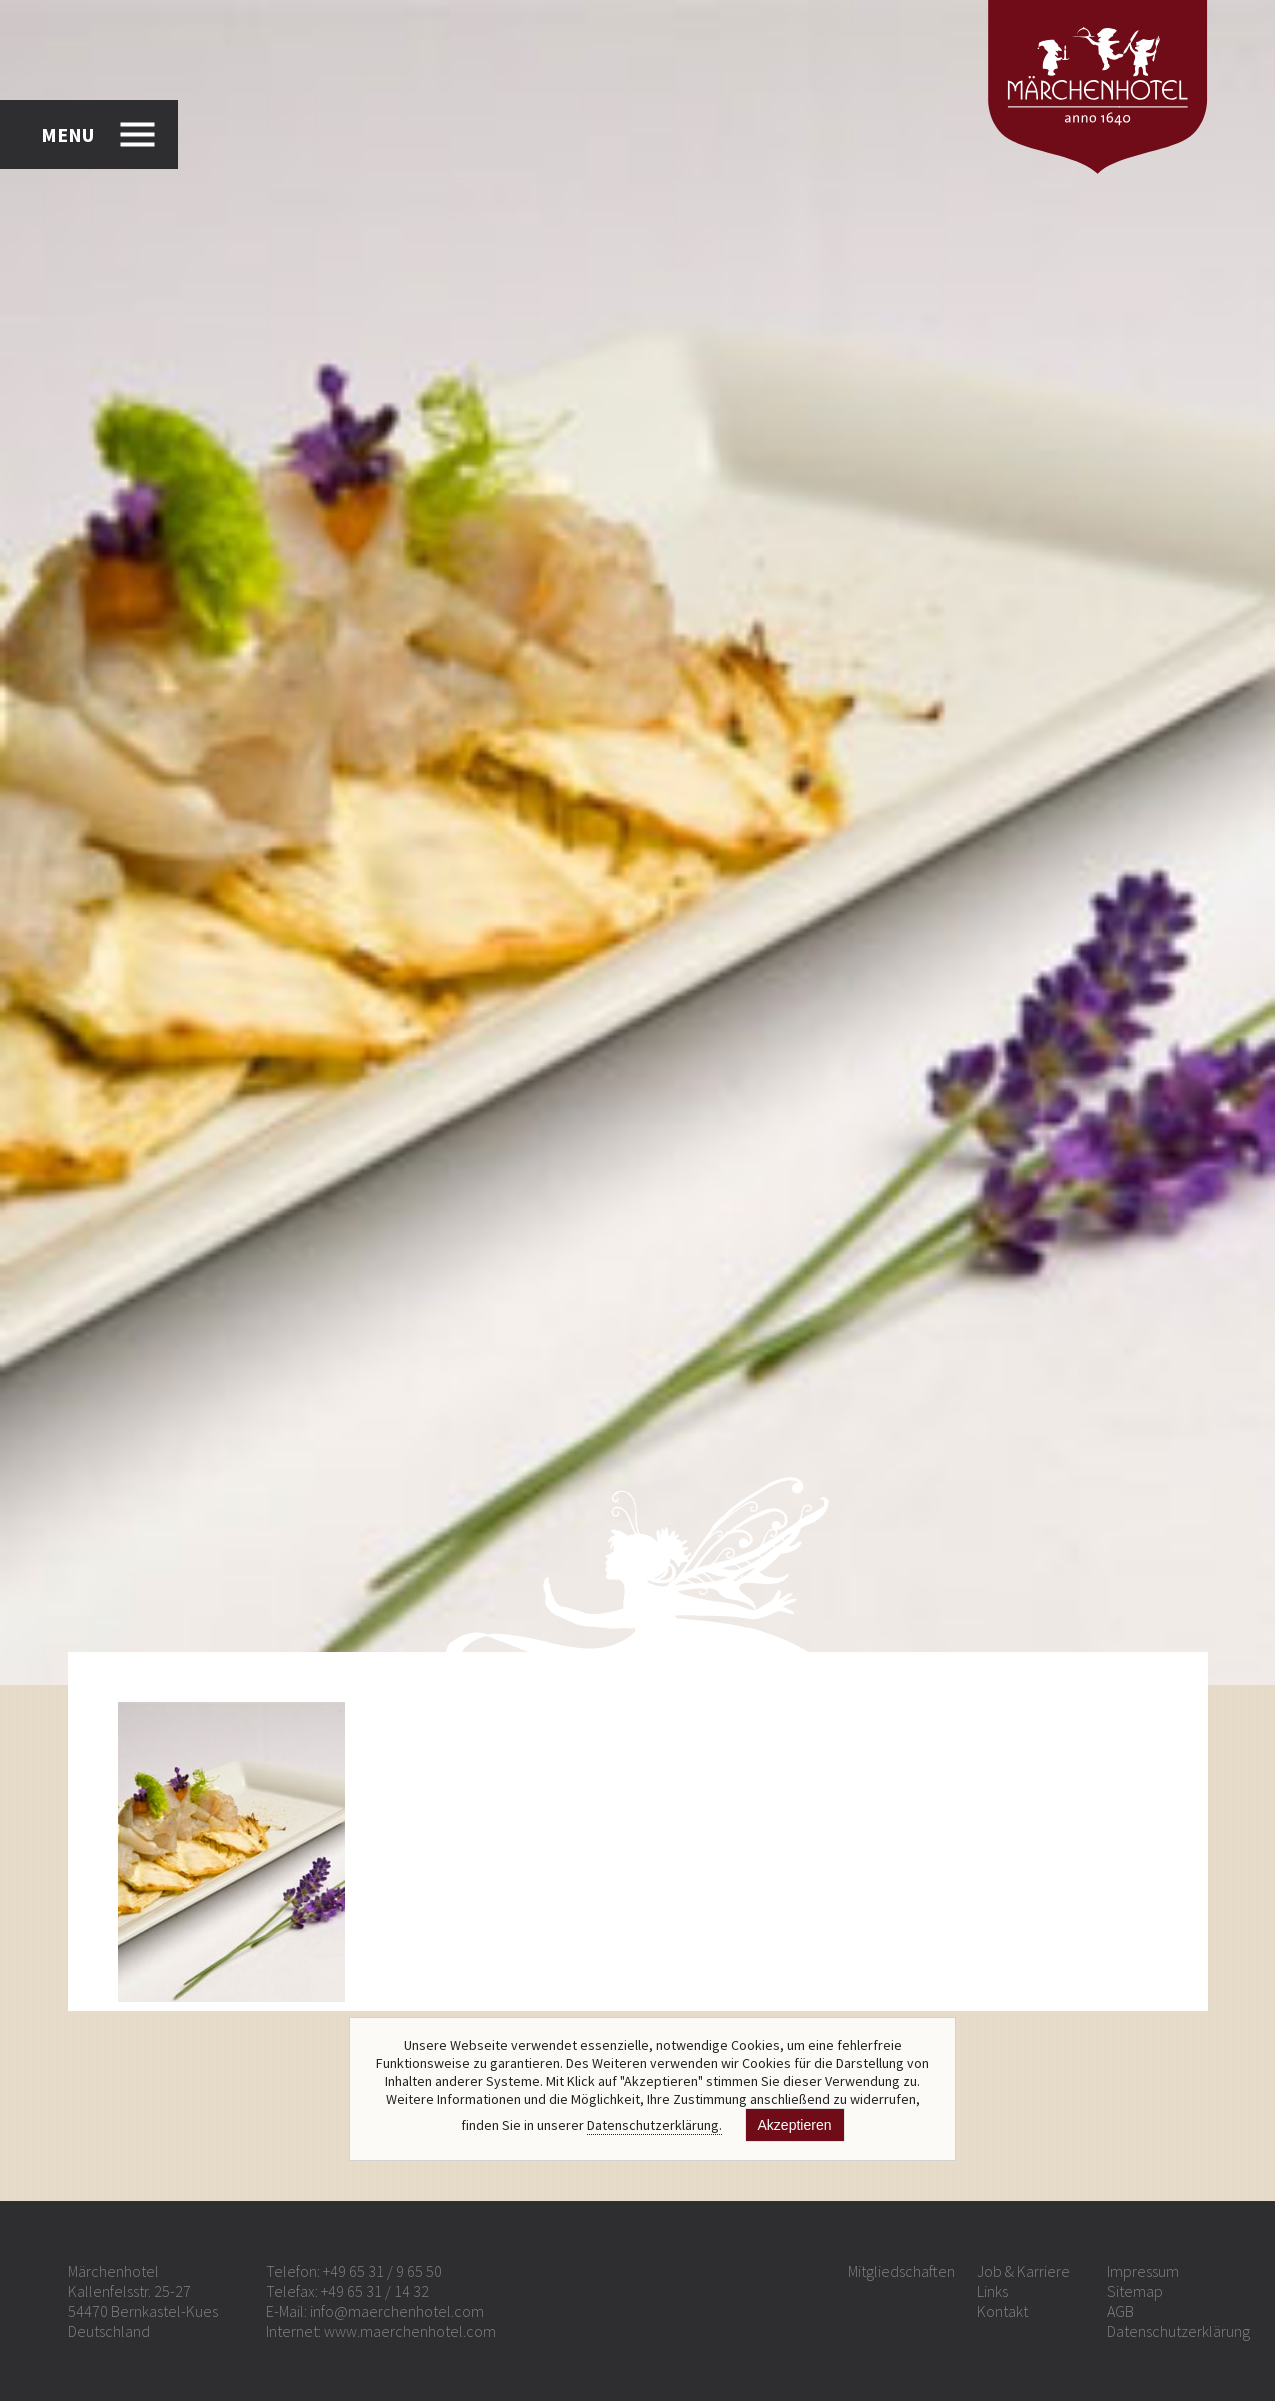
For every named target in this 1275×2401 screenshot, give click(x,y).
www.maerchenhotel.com (410, 2331)
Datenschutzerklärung (1178, 2331)
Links (992, 2291)
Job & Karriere (1023, 2271)
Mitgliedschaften (901, 2271)
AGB (1120, 2311)
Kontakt (1002, 2311)
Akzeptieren (795, 2125)
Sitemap (1135, 2291)
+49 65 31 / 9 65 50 (382, 2271)
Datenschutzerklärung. (654, 2125)
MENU (67, 134)
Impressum (1143, 2271)
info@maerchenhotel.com (397, 2311)
